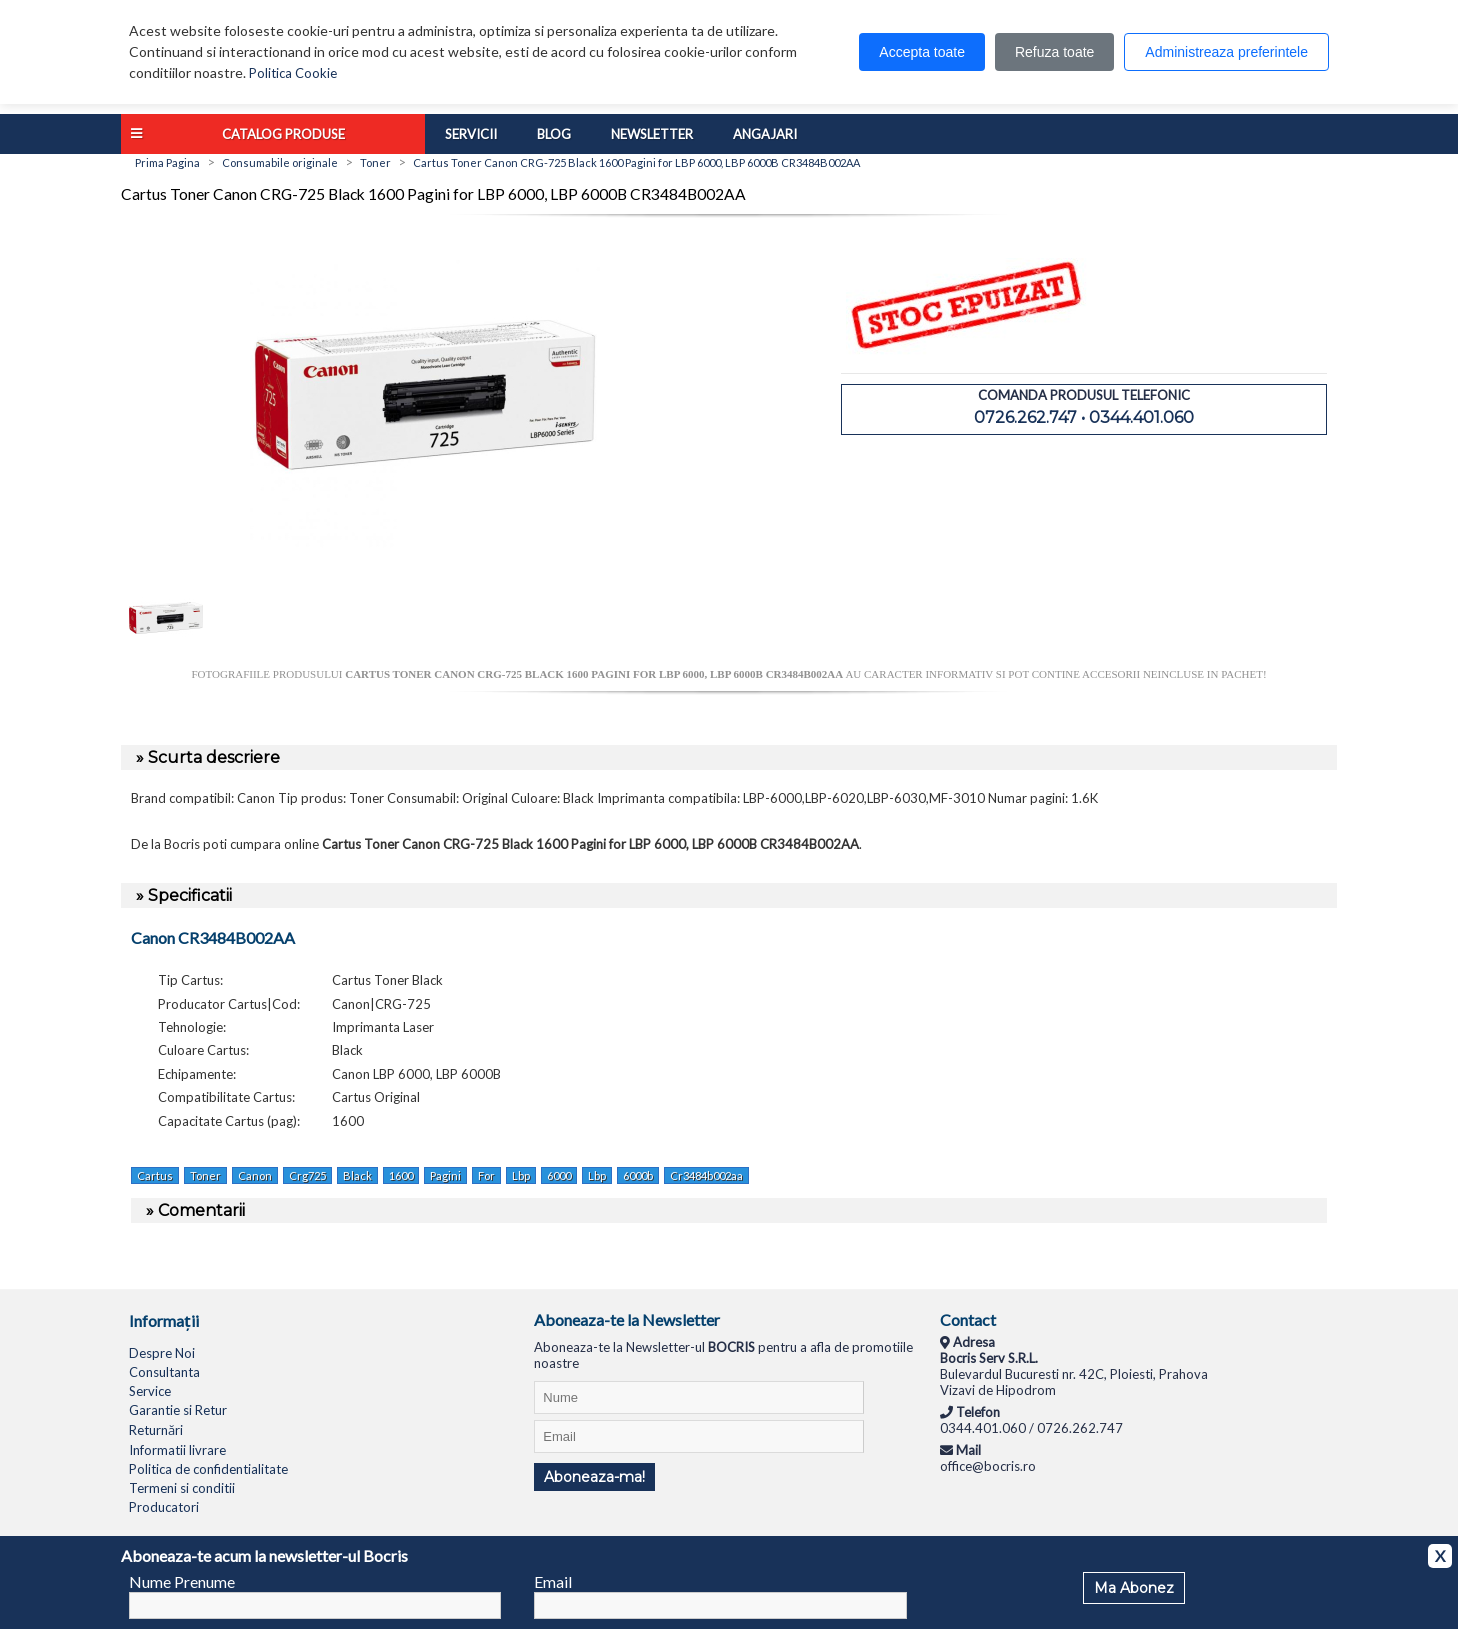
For (486, 1175)
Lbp (521, 1175)
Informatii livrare (177, 1450)
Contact (968, 1319)
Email (553, 1581)
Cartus (155, 1175)
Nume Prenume (182, 1581)
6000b (638, 1175)
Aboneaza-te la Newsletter (627, 1319)
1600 (401, 1175)
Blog (554, 134)
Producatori (164, 1507)
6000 (559, 1175)
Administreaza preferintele (1226, 52)
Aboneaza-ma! (594, 1477)
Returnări (156, 1430)
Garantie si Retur (178, 1410)
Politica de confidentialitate (208, 1469)
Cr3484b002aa (706, 1175)
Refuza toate (1054, 52)
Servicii (471, 134)
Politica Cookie (293, 73)
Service (150, 1391)
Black (357, 1175)
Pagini (445, 1175)
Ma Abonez (1134, 1588)
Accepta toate (922, 52)
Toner (205, 1175)
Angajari (765, 134)
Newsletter (652, 134)
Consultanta (164, 1372)
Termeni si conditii (182, 1488)
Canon (255, 1175)
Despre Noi (162, 1353)
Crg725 (307, 1175)
